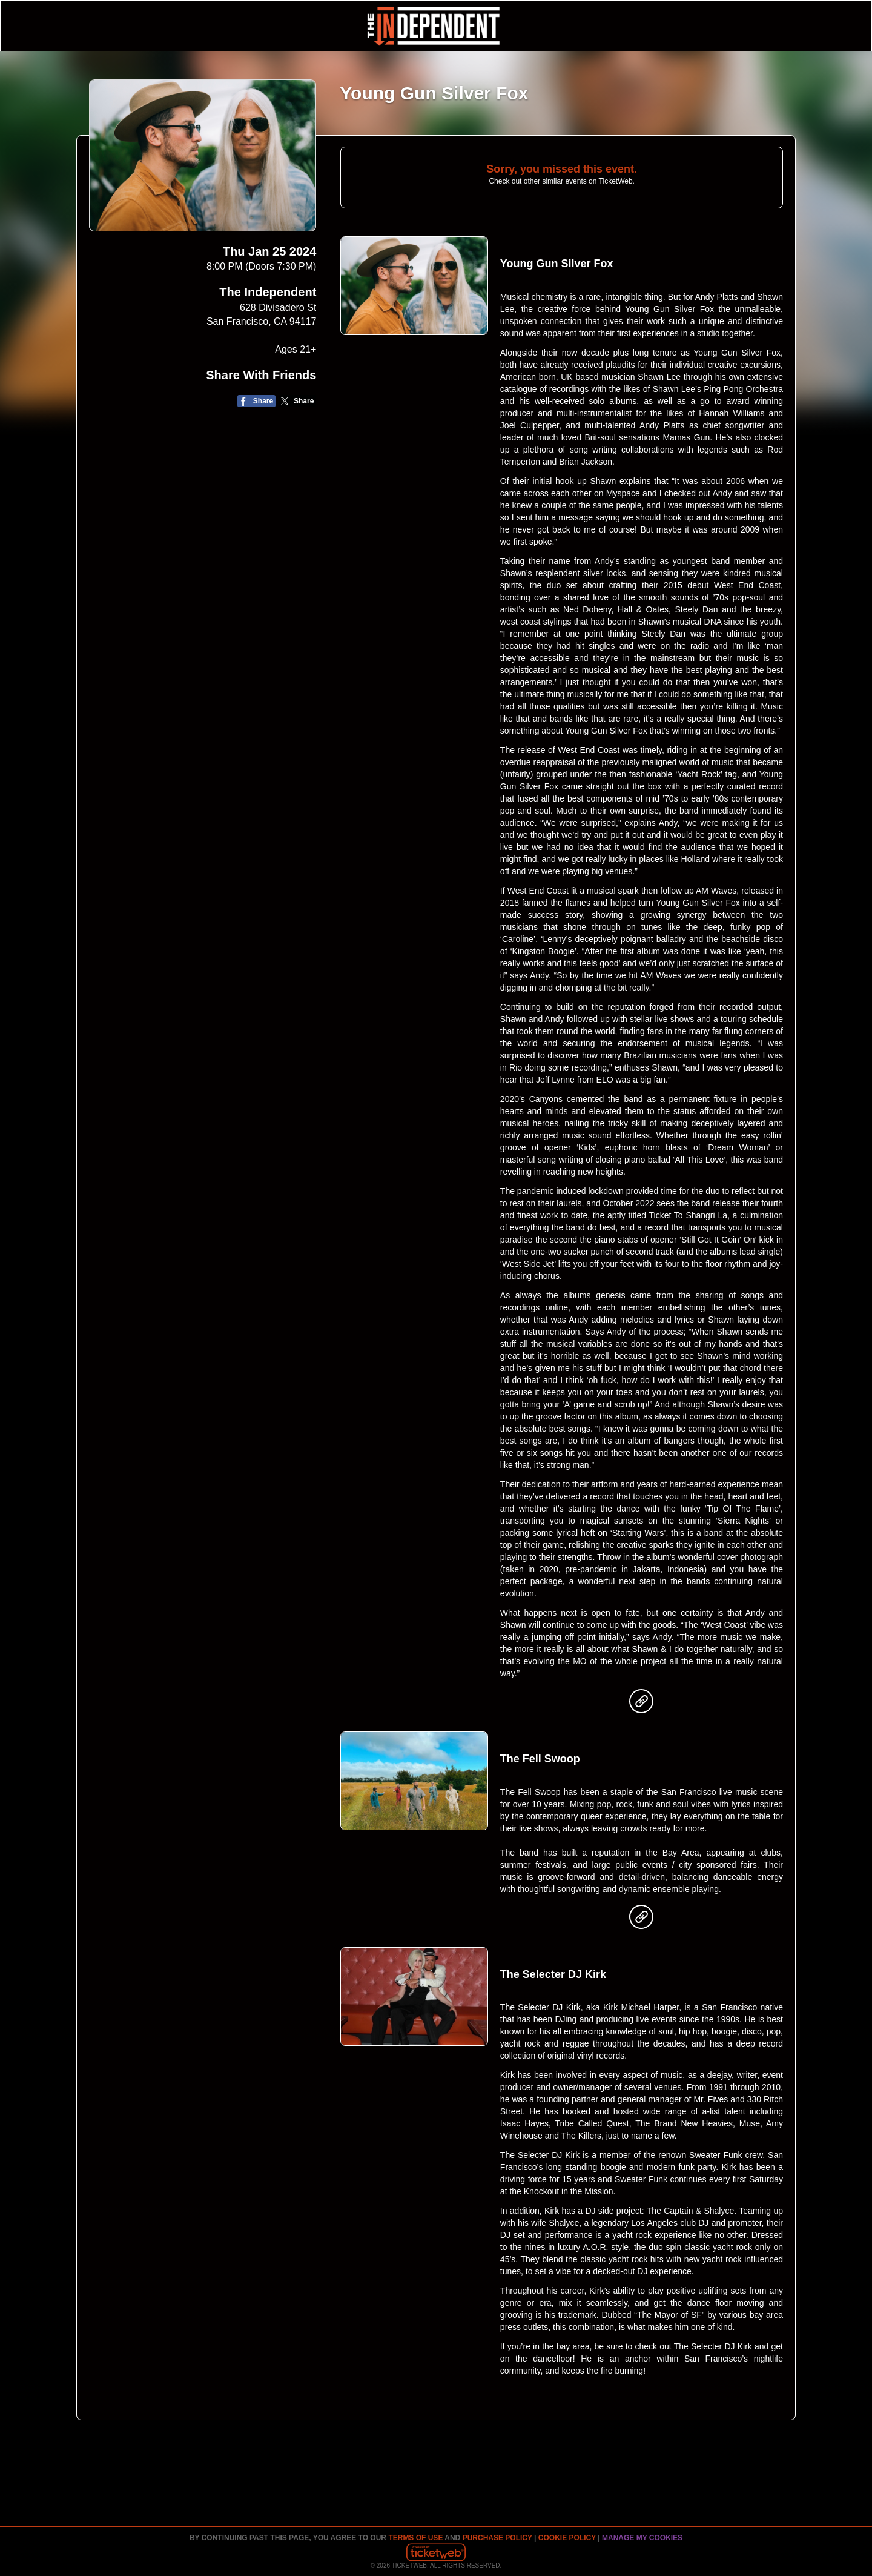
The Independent (267, 292)
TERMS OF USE (416, 2538)
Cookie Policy (568, 2538)
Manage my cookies (642, 2538)
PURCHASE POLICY (498, 2538)
